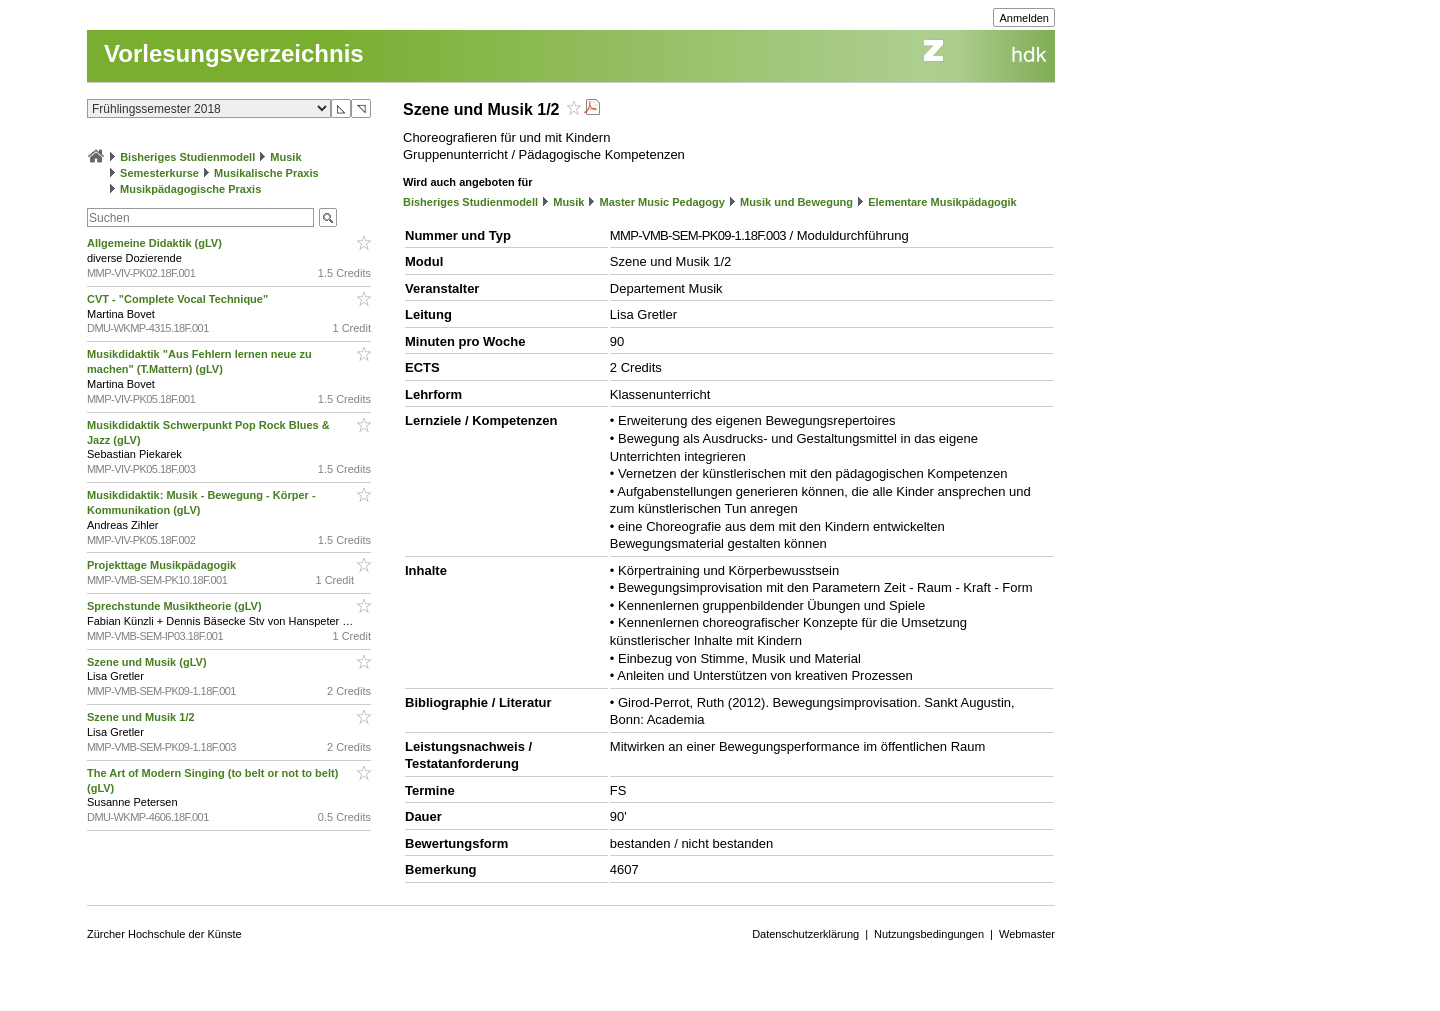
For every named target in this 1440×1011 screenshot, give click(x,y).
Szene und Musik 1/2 (142, 717)
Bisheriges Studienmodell (187, 157)
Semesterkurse (159, 173)
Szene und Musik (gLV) (148, 662)
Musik (285, 157)
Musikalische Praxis (266, 173)
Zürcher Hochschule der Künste (164, 934)
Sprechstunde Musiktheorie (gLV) (176, 606)
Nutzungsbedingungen (929, 934)
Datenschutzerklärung (805, 934)
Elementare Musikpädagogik (942, 202)
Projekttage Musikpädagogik (163, 565)
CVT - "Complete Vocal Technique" (179, 299)
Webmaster (1027, 934)
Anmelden (1024, 18)
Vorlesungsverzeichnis (234, 53)
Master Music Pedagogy (662, 202)
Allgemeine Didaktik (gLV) (156, 243)
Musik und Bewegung (796, 202)
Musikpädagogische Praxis (190, 189)
